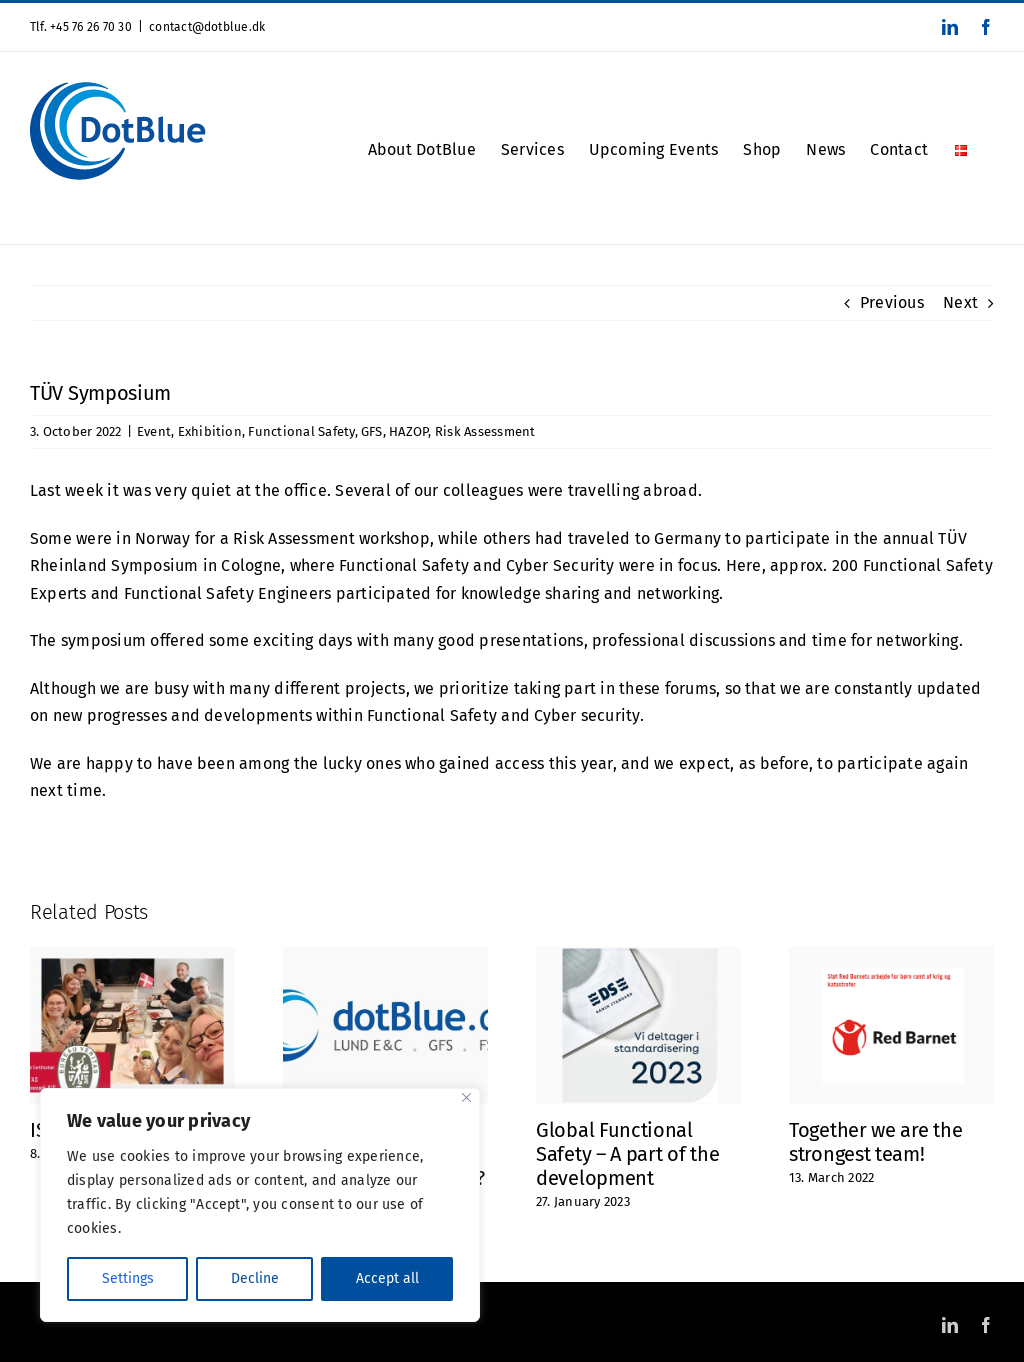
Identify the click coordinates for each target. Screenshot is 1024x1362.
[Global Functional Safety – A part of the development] (638, 956)
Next (960, 302)
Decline (255, 1278)
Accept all (387, 1278)
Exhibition (210, 431)
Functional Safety (301, 431)
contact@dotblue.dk (207, 27)
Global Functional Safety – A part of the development (627, 1154)
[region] (260, 1205)
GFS (372, 431)
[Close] (466, 1097)
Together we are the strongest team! (875, 1142)
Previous (892, 302)
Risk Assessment (485, 431)
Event (154, 431)
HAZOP (408, 431)
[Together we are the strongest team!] (891, 956)
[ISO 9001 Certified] (132, 956)
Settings (128, 1278)
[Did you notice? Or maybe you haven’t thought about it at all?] (385, 956)
